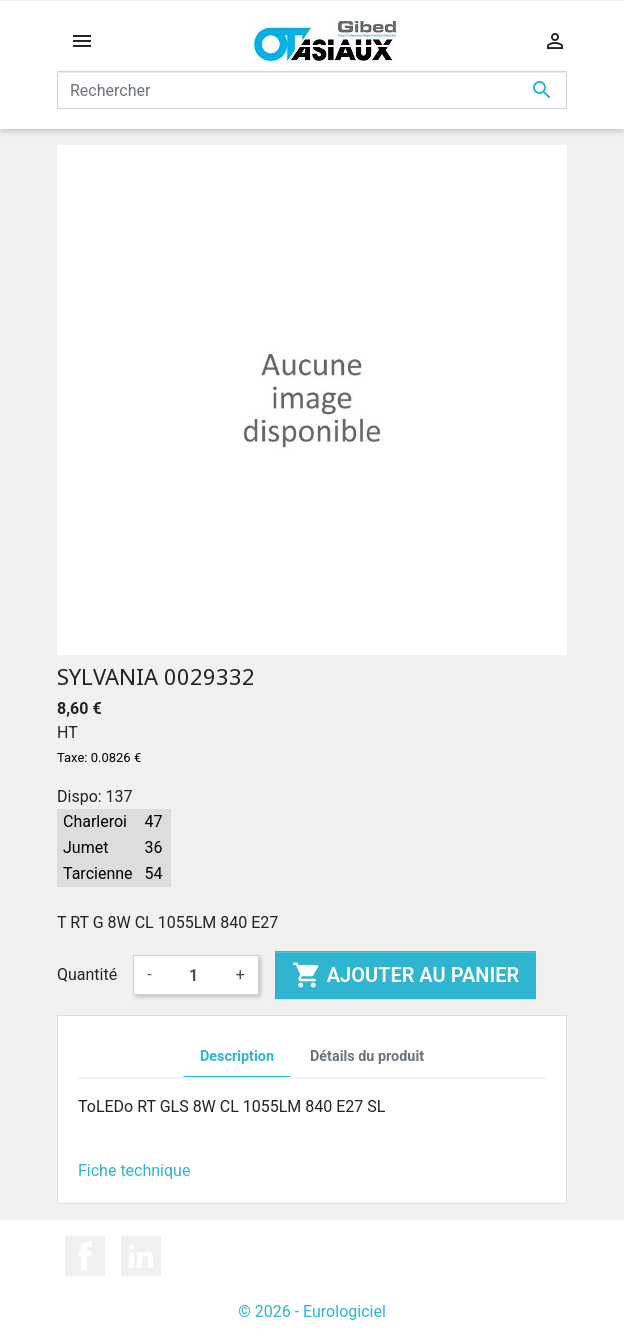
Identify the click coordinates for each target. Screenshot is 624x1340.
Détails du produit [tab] (367, 1056)
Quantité (87, 974)
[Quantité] (194, 975)
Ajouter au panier (405, 975)
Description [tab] (237, 1056)
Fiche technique (134, 1170)
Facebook (85, 1256)
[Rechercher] (312, 90)
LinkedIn (141, 1256)
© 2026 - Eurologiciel (312, 1311)
